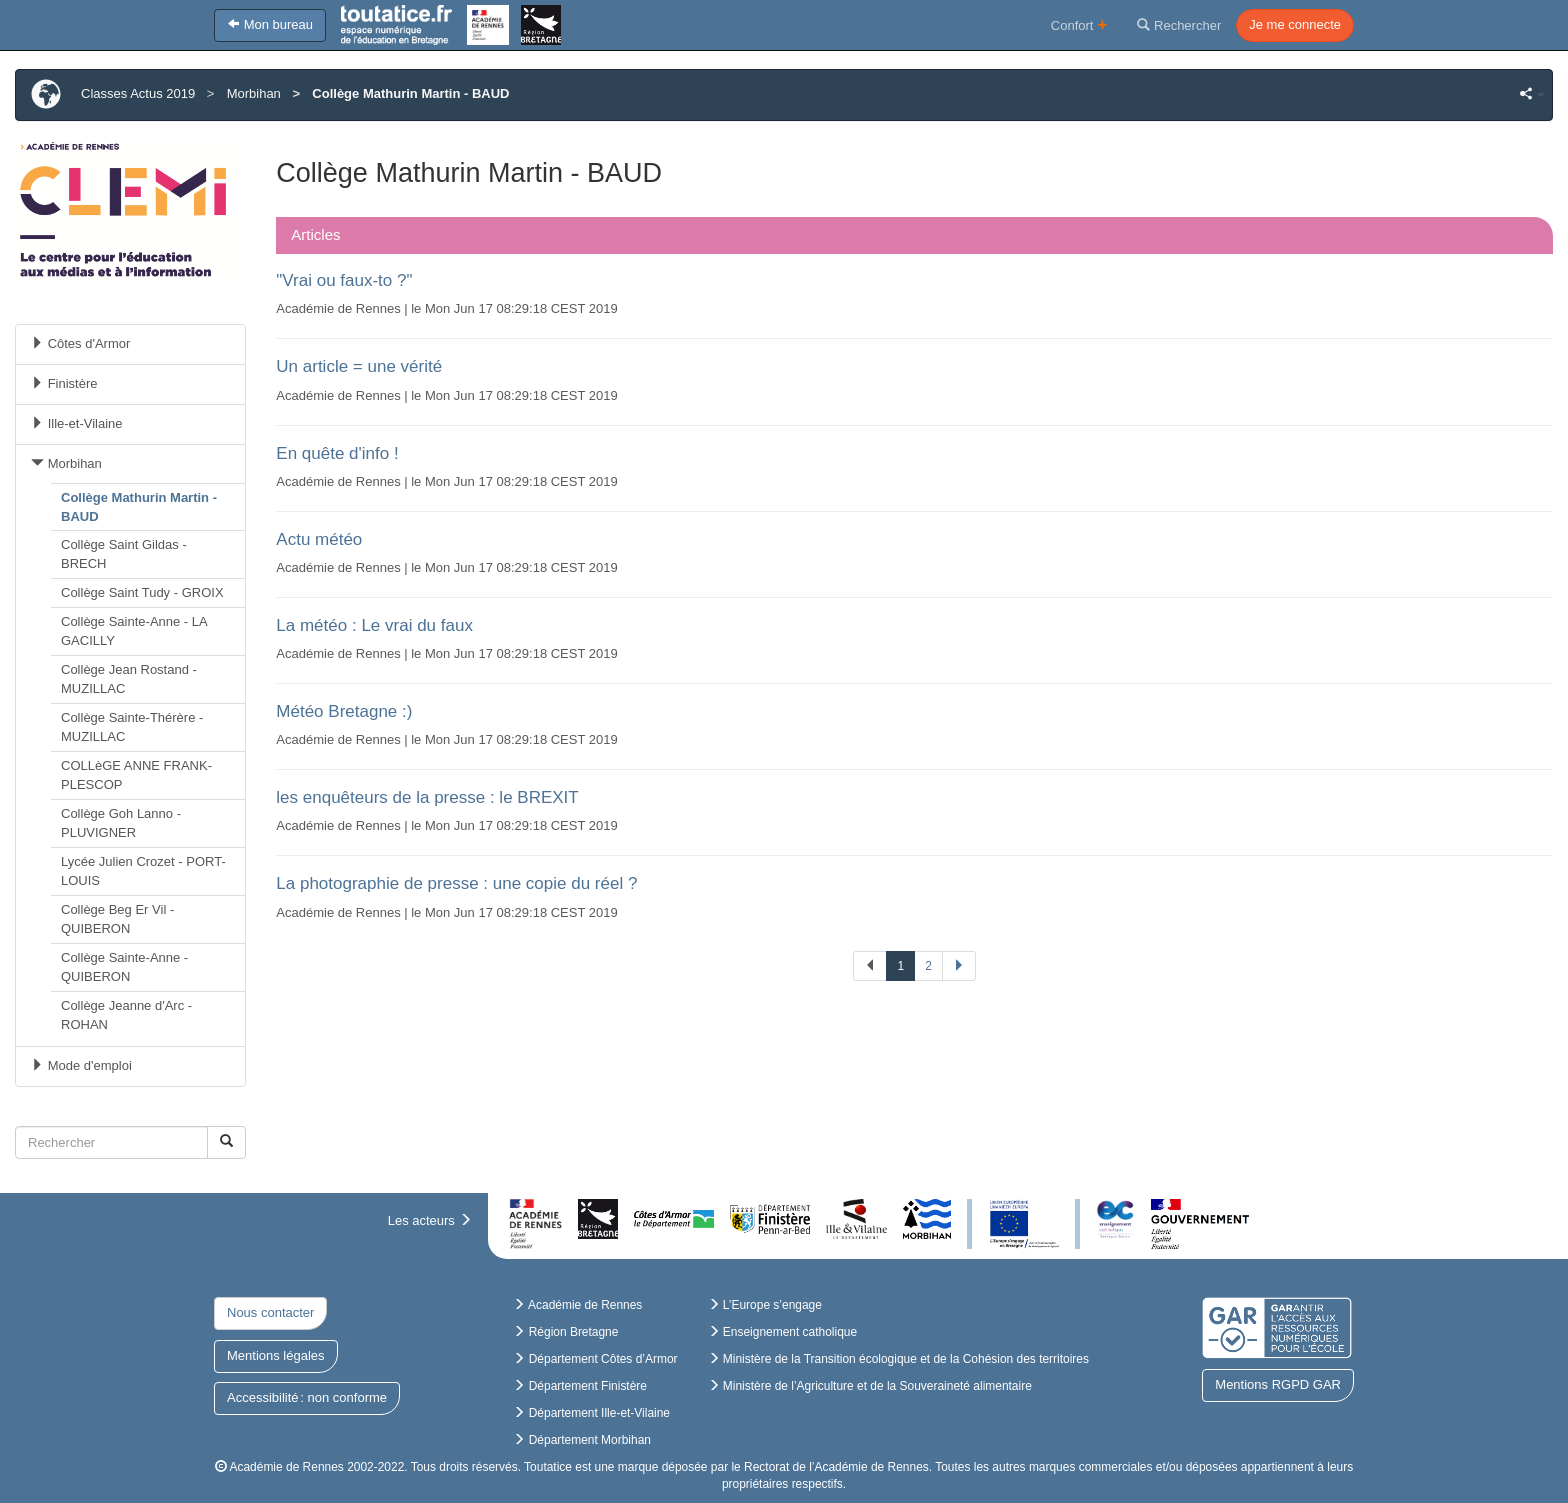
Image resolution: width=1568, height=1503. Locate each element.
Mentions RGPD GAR (1278, 1384)
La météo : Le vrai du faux (374, 625)
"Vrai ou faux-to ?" (344, 280)
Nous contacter (270, 1312)
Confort (1079, 24)
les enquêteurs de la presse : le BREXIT (427, 797)
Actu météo (319, 539)
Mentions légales (276, 1355)
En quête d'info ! (337, 453)
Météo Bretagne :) (344, 711)
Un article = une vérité (359, 366)
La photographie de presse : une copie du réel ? (456, 883)
